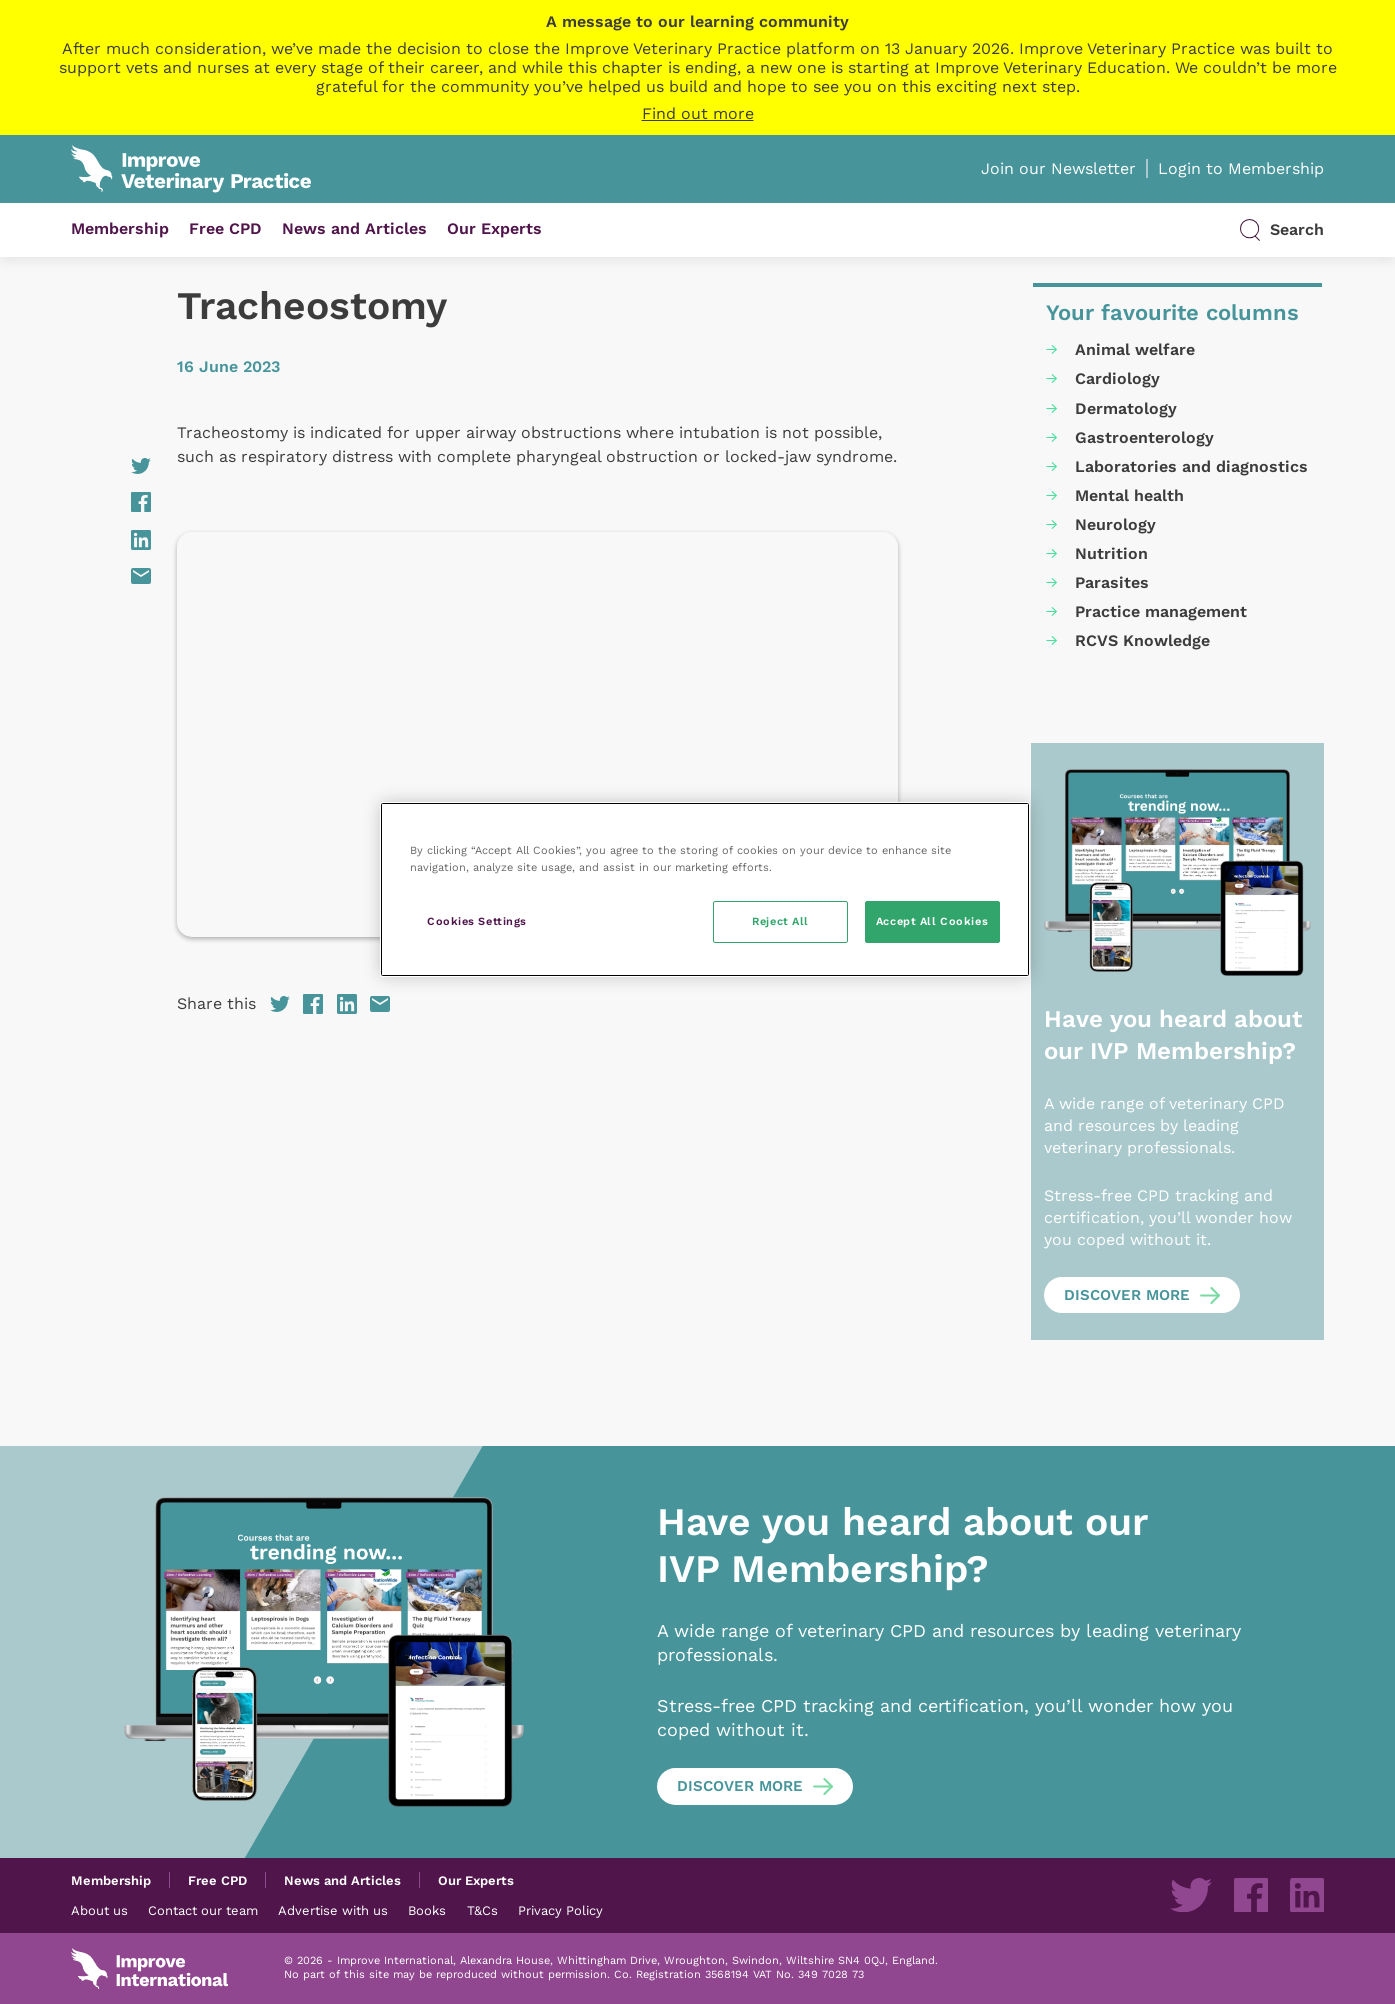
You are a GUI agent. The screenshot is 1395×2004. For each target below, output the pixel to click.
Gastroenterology (1144, 437)
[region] (705, 889)
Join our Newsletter (1058, 168)
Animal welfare (1135, 349)
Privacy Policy (560, 1910)
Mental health (1129, 495)
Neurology (1115, 524)
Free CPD (225, 228)
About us (99, 1910)
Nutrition (1111, 553)
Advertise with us (333, 1910)
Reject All (780, 921)
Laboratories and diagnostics (1191, 466)
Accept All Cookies (932, 921)
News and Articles (354, 228)
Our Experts (494, 228)
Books (427, 1910)
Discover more (1127, 1295)
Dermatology (1126, 408)
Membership (120, 228)
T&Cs (482, 1910)
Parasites (1112, 582)
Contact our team (203, 1910)
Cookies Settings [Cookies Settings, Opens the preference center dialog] (477, 921)
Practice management (1161, 611)
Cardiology (1117, 378)
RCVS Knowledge (1142, 640)
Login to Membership (1241, 168)
